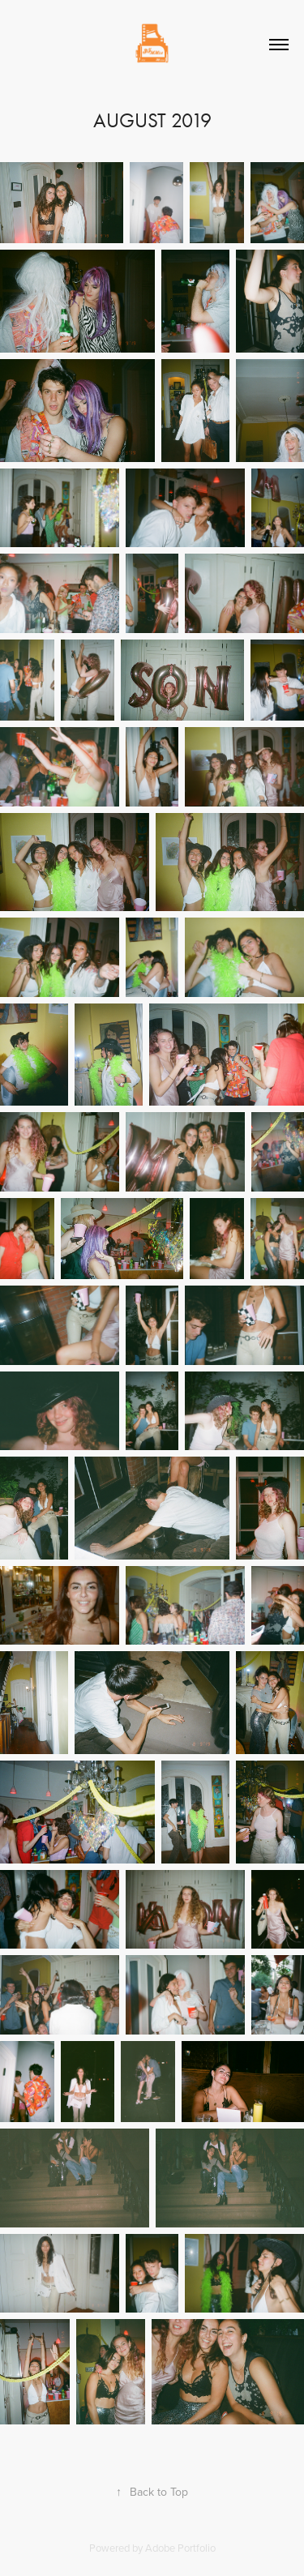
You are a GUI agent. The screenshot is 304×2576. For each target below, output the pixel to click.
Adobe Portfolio (180, 2547)
